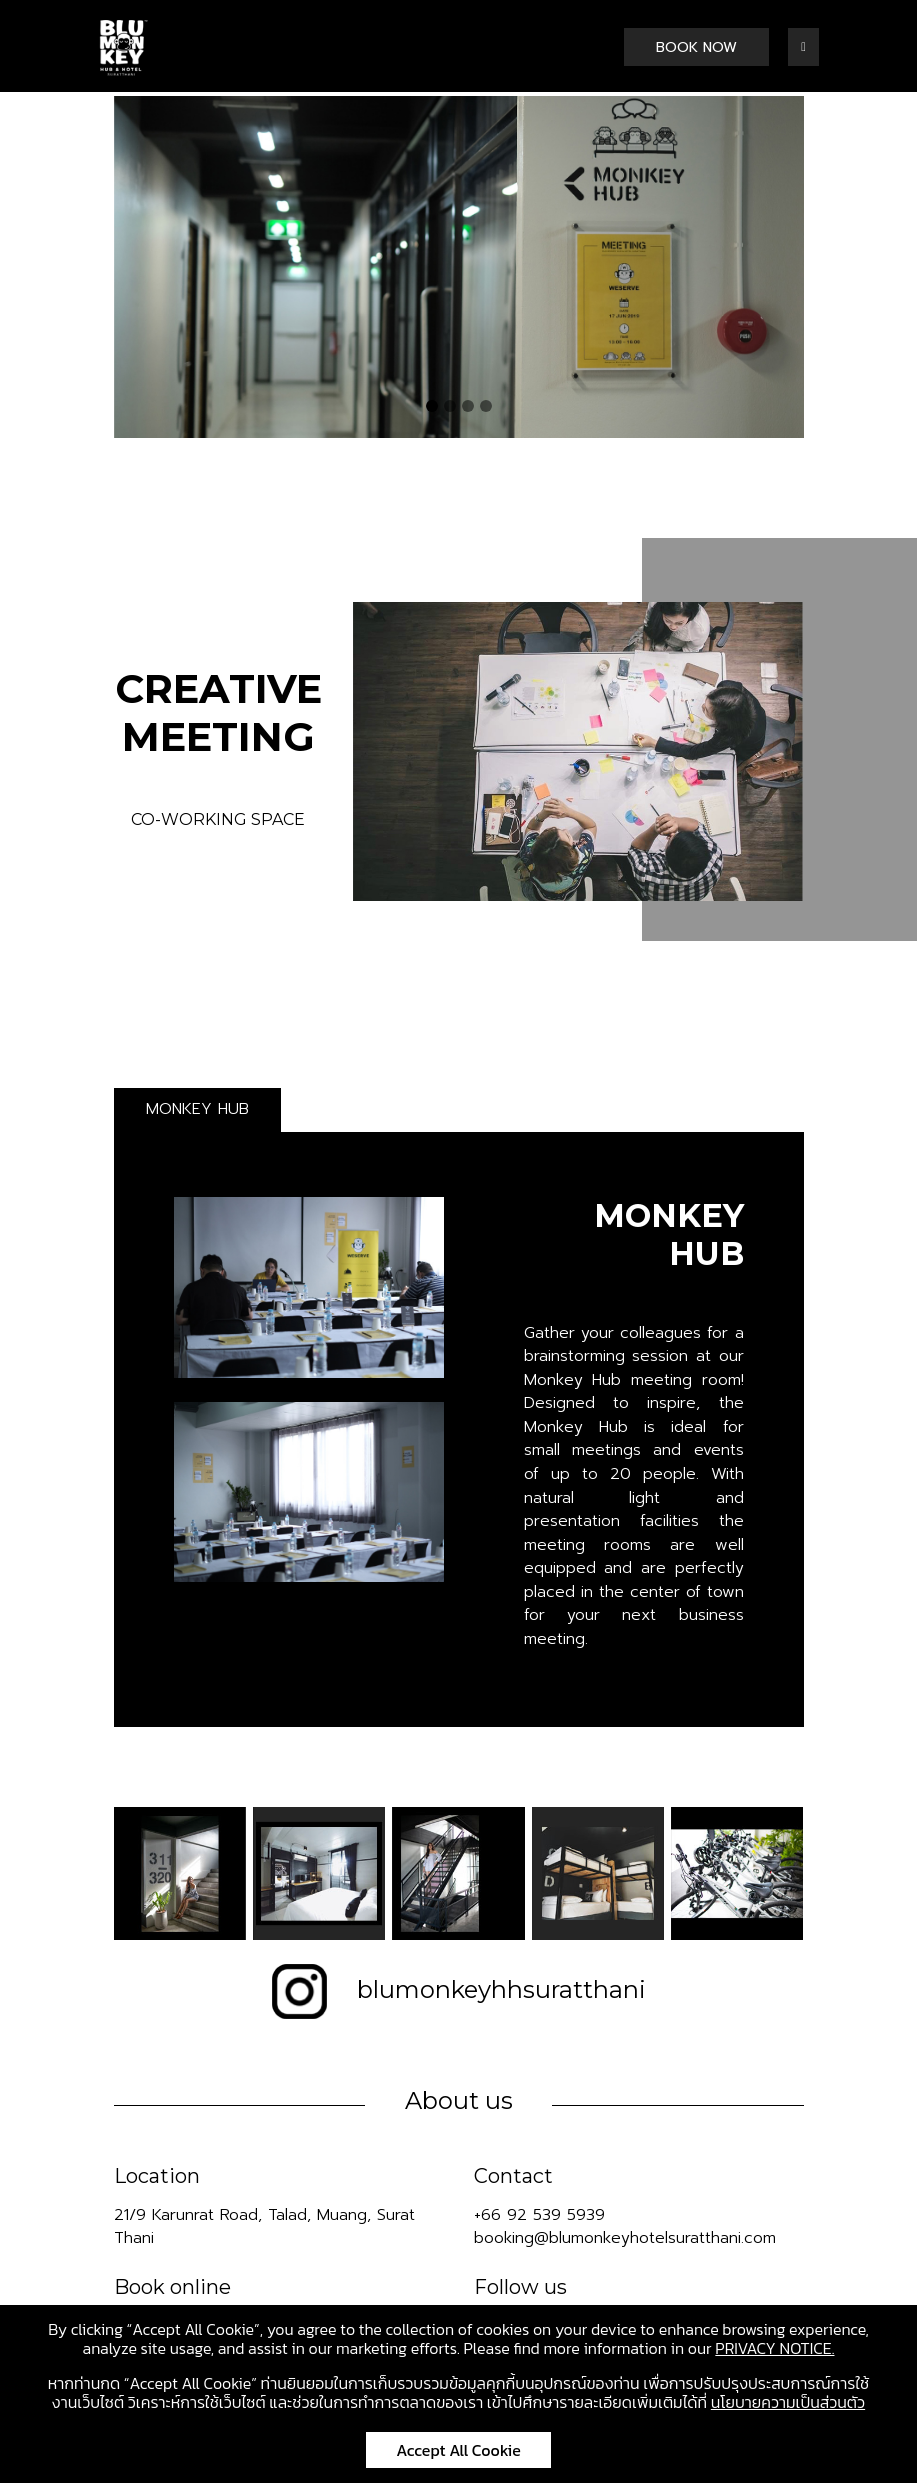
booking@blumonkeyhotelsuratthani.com (625, 2238)
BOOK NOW (696, 47)
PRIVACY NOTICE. (774, 2348)
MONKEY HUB (197, 1109)
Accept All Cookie (458, 2450)
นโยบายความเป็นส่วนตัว (788, 2402)
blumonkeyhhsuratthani (459, 1989)
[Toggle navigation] (803, 47)
